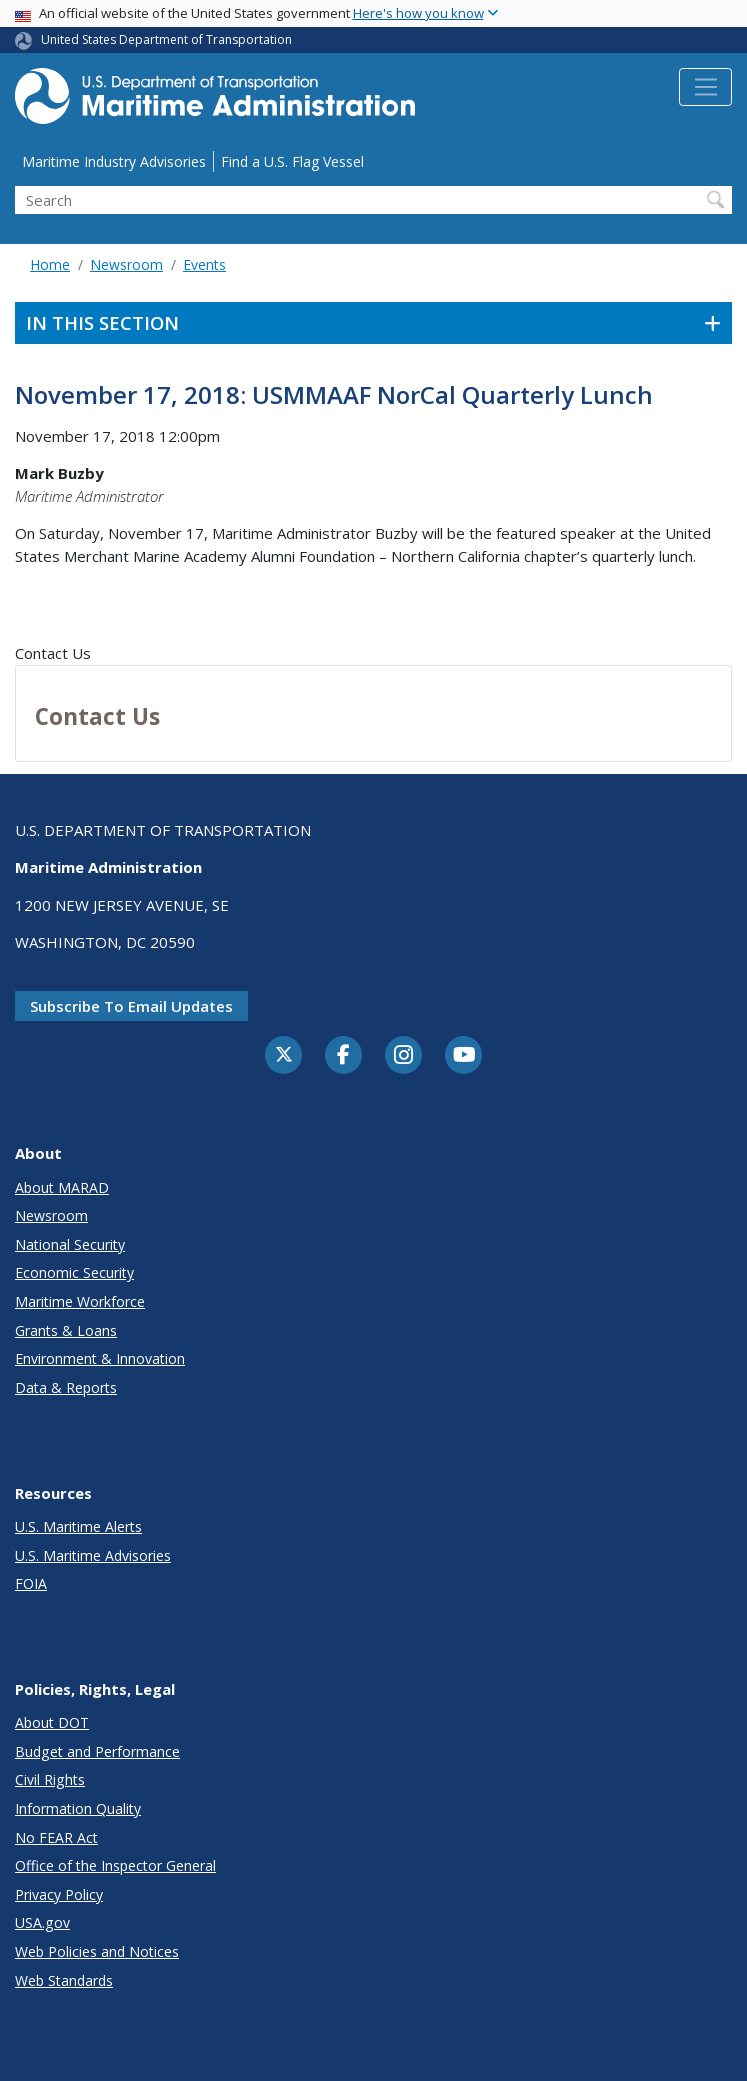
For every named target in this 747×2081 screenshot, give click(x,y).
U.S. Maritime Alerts (78, 1526)
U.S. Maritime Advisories (93, 1555)
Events (204, 264)
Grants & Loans (66, 1330)
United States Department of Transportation (166, 39)
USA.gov (42, 1922)
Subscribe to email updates (131, 1006)
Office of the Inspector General (115, 1865)
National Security (70, 1244)
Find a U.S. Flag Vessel (292, 161)
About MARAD (62, 1187)
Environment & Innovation (100, 1358)
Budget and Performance (97, 1751)
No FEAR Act (56, 1837)
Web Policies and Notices (97, 1951)
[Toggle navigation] (705, 87)
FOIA (31, 1583)
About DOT (52, 1722)
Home (50, 264)
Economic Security (74, 1272)
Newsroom (126, 264)
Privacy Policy (59, 1894)
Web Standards (64, 1980)
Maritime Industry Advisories (114, 161)
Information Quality (78, 1808)
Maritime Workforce (80, 1301)
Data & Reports (66, 1387)
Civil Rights (50, 1779)
